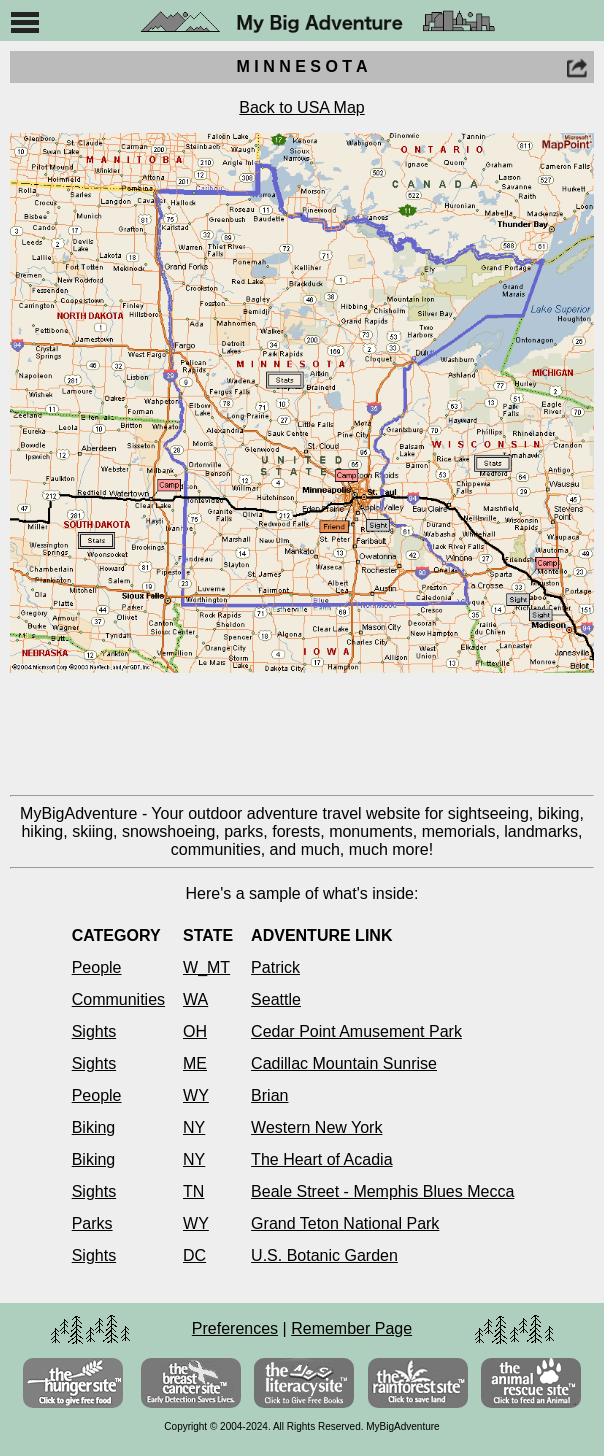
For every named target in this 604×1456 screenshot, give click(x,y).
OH (195, 1031)
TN (193, 1191)
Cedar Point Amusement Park (356, 1031)
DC (194, 1255)
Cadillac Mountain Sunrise (344, 1063)
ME (195, 1063)
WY (196, 1095)
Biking (94, 1127)
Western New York (316, 1127)
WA (195, 999)
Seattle (276, 999)
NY (194, 1127)
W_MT (206, 967)
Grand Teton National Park (345, 1223)
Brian (269, 1095)
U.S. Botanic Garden (324, 1255)
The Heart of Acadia (321, 1159)
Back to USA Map (301, 107)
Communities (118, 999)
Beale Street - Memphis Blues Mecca (382, 1191)
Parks (92, 1223)
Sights (94, 1031)
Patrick (275, 967)
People (97, 967)
